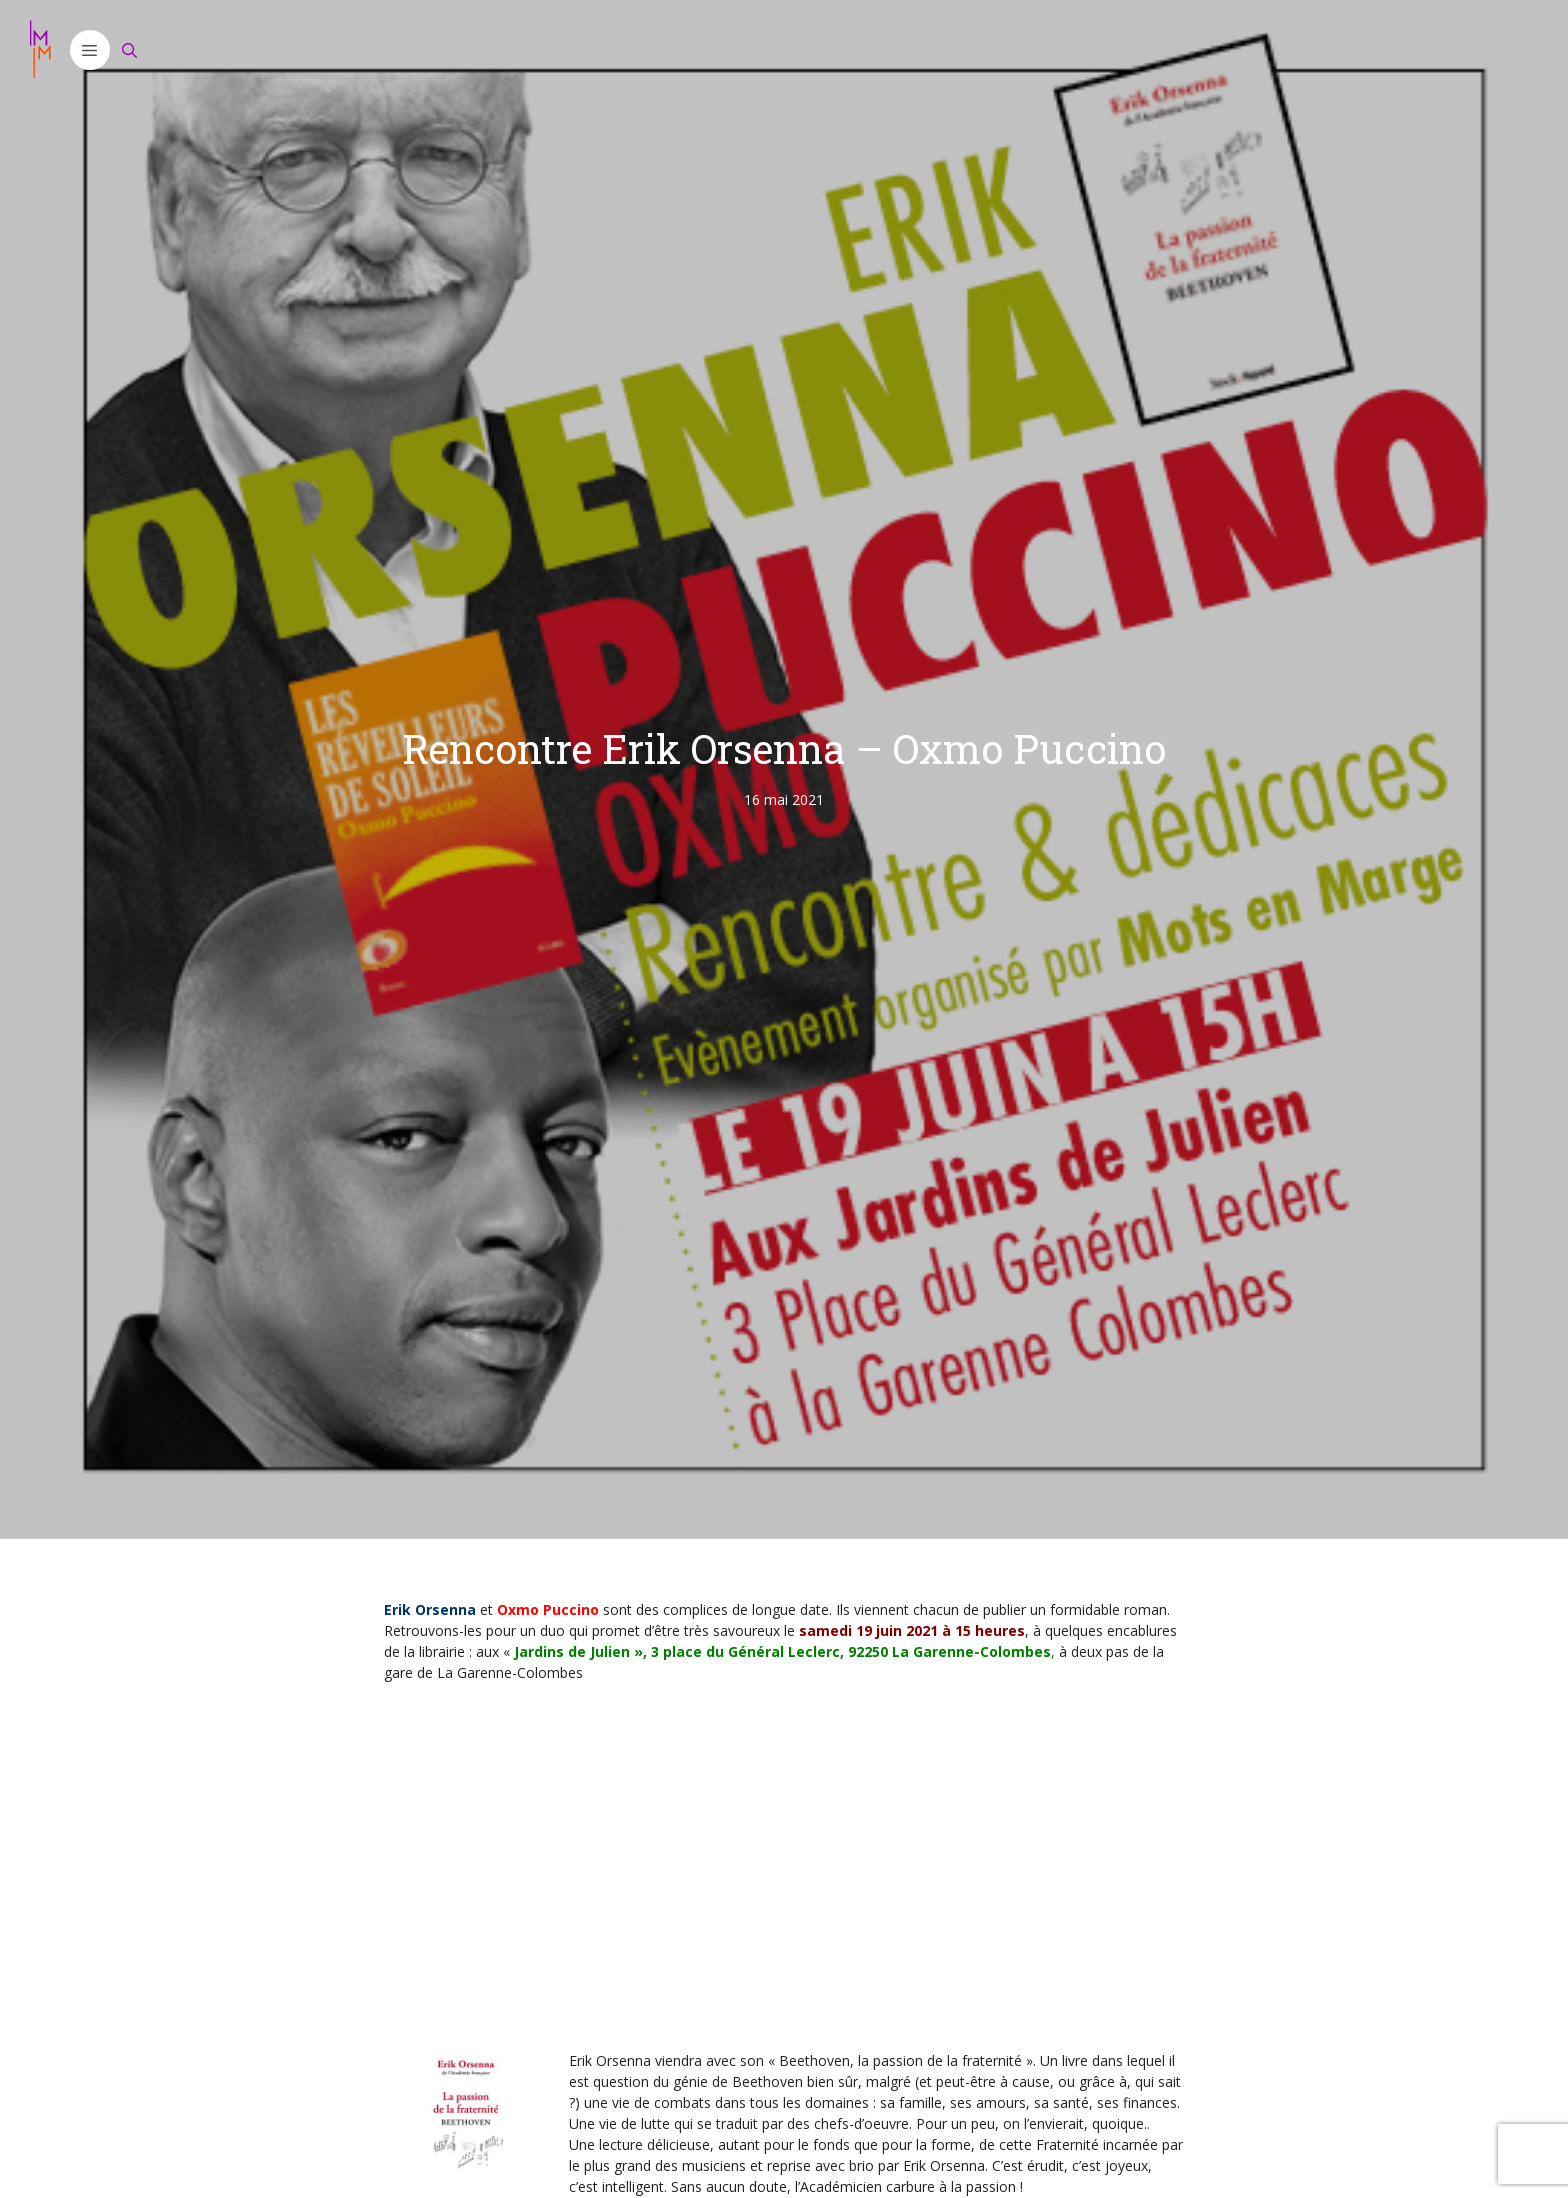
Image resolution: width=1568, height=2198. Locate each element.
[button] (90, 50)
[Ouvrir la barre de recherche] (130, 50)
